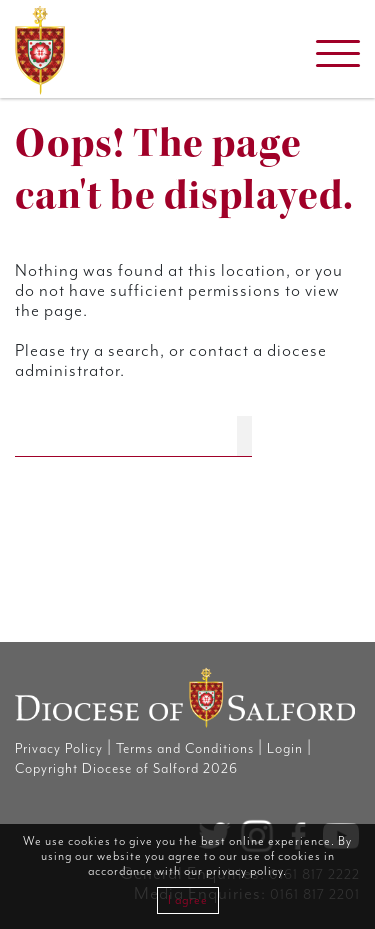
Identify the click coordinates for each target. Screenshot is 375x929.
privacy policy (244, 871)
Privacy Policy (59, 749)
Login (285, 749)
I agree (188, 900)
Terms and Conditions (185, 749)
